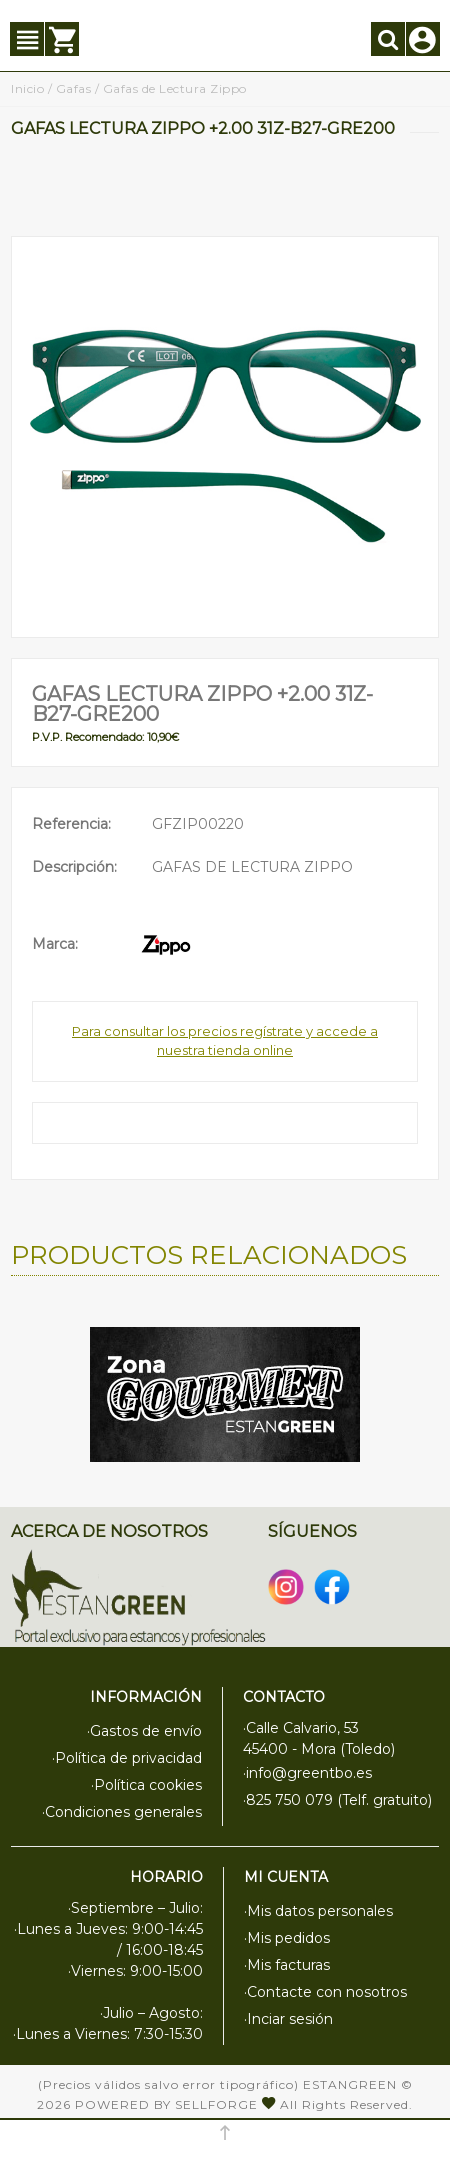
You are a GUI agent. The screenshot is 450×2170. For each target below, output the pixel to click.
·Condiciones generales (122, 1812)
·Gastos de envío (144, 1731)
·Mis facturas (287, 1965)
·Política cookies (146, 1785)
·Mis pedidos (287, 1938)
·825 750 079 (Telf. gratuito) (337, 1800)
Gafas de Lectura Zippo (175, 88)
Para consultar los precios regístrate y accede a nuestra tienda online (225, 1041)
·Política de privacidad (127, 1758)
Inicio (27, 88)
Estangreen (350, 2084)
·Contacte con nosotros (325, 1992)
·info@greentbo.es (307, 1773)
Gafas (74, 88)
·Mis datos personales (318, 1911)
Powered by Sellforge (166, 2104)
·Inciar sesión (288, 2019)
